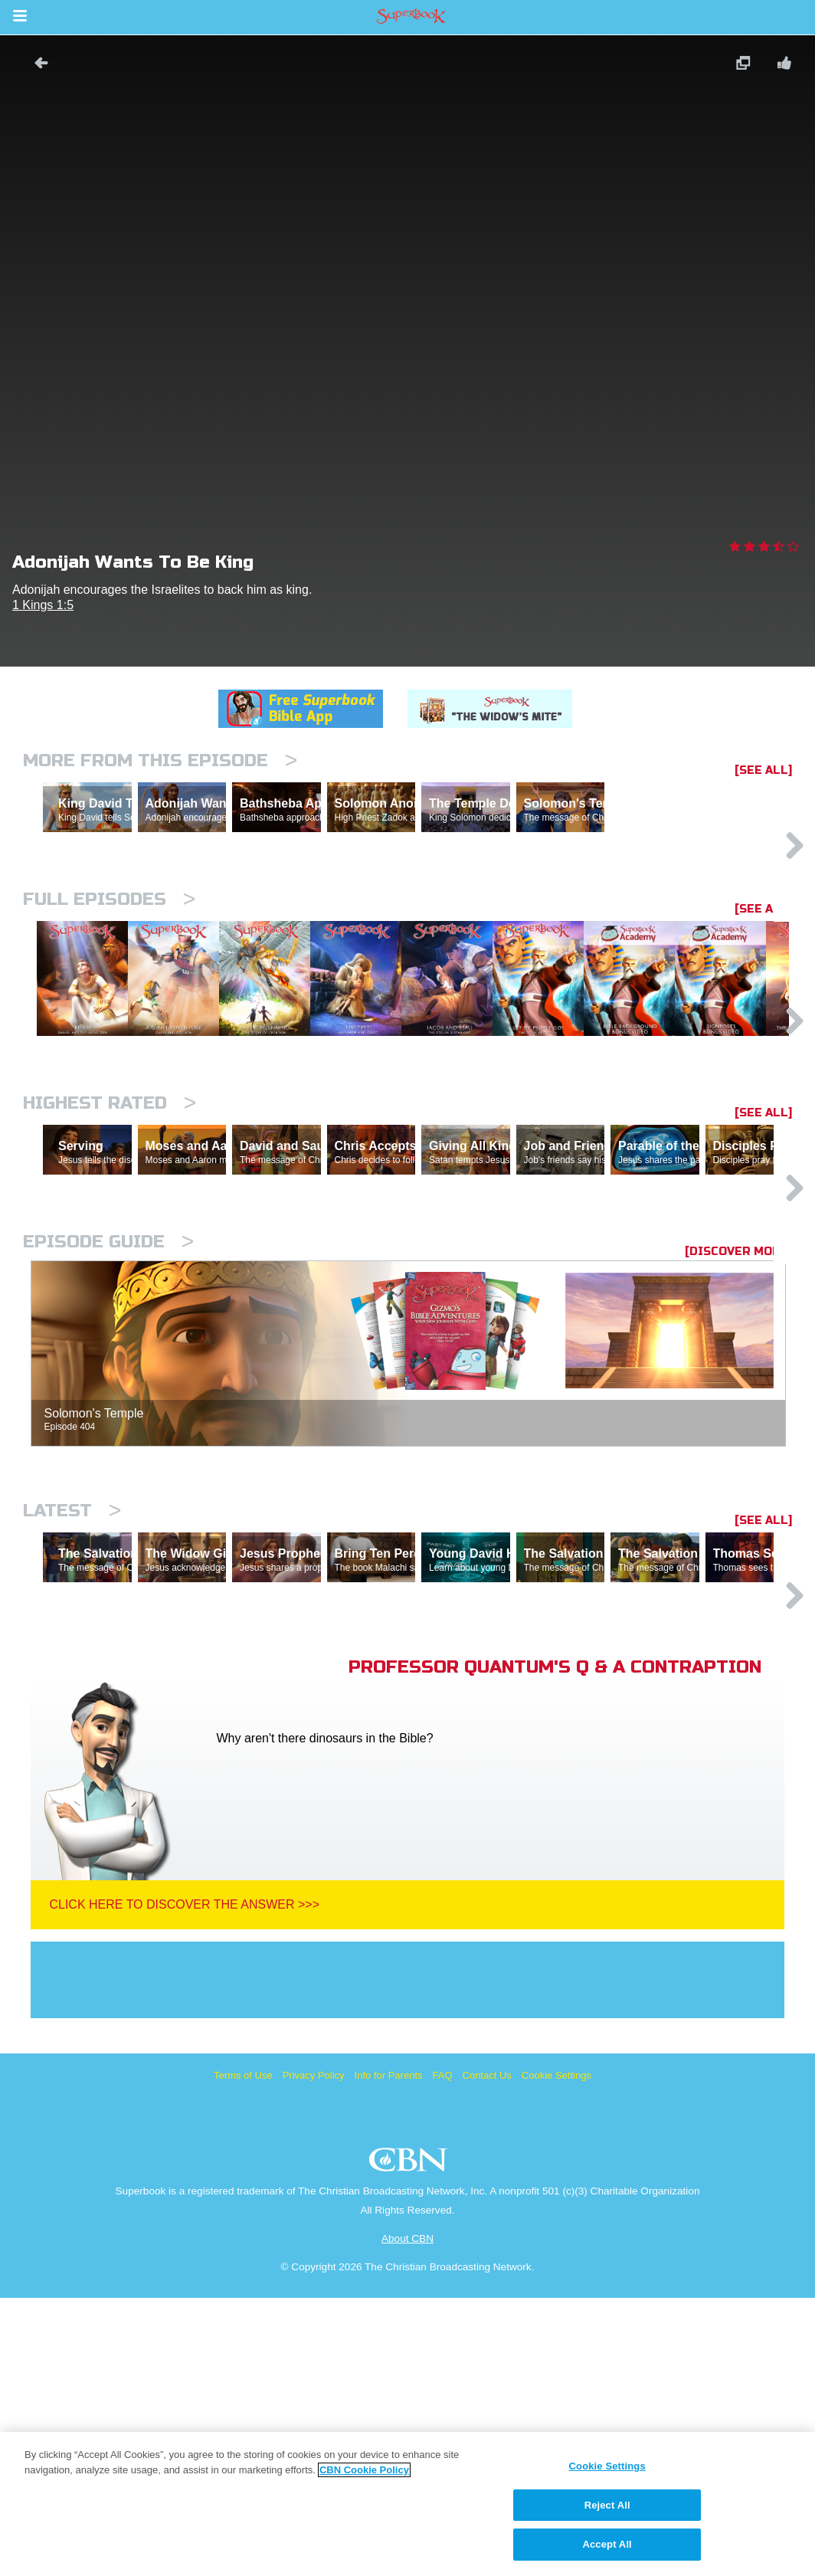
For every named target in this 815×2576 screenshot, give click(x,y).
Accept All (606, 2544)
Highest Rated (109, 1247)
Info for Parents (389, 2353)
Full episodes (109, 965)
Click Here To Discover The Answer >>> (184, 2182)
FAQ (443, 2353)
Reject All (607, 2505)
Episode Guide (108, 1453)
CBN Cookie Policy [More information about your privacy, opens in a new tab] (364, 2470)
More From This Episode (160, 760)
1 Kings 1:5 (43, 604)
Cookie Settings (556, 2353)
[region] (407, 2504)
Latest (72, 1722)
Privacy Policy (314, 2353)
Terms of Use (243, 2353)
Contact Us (487, 2353)
